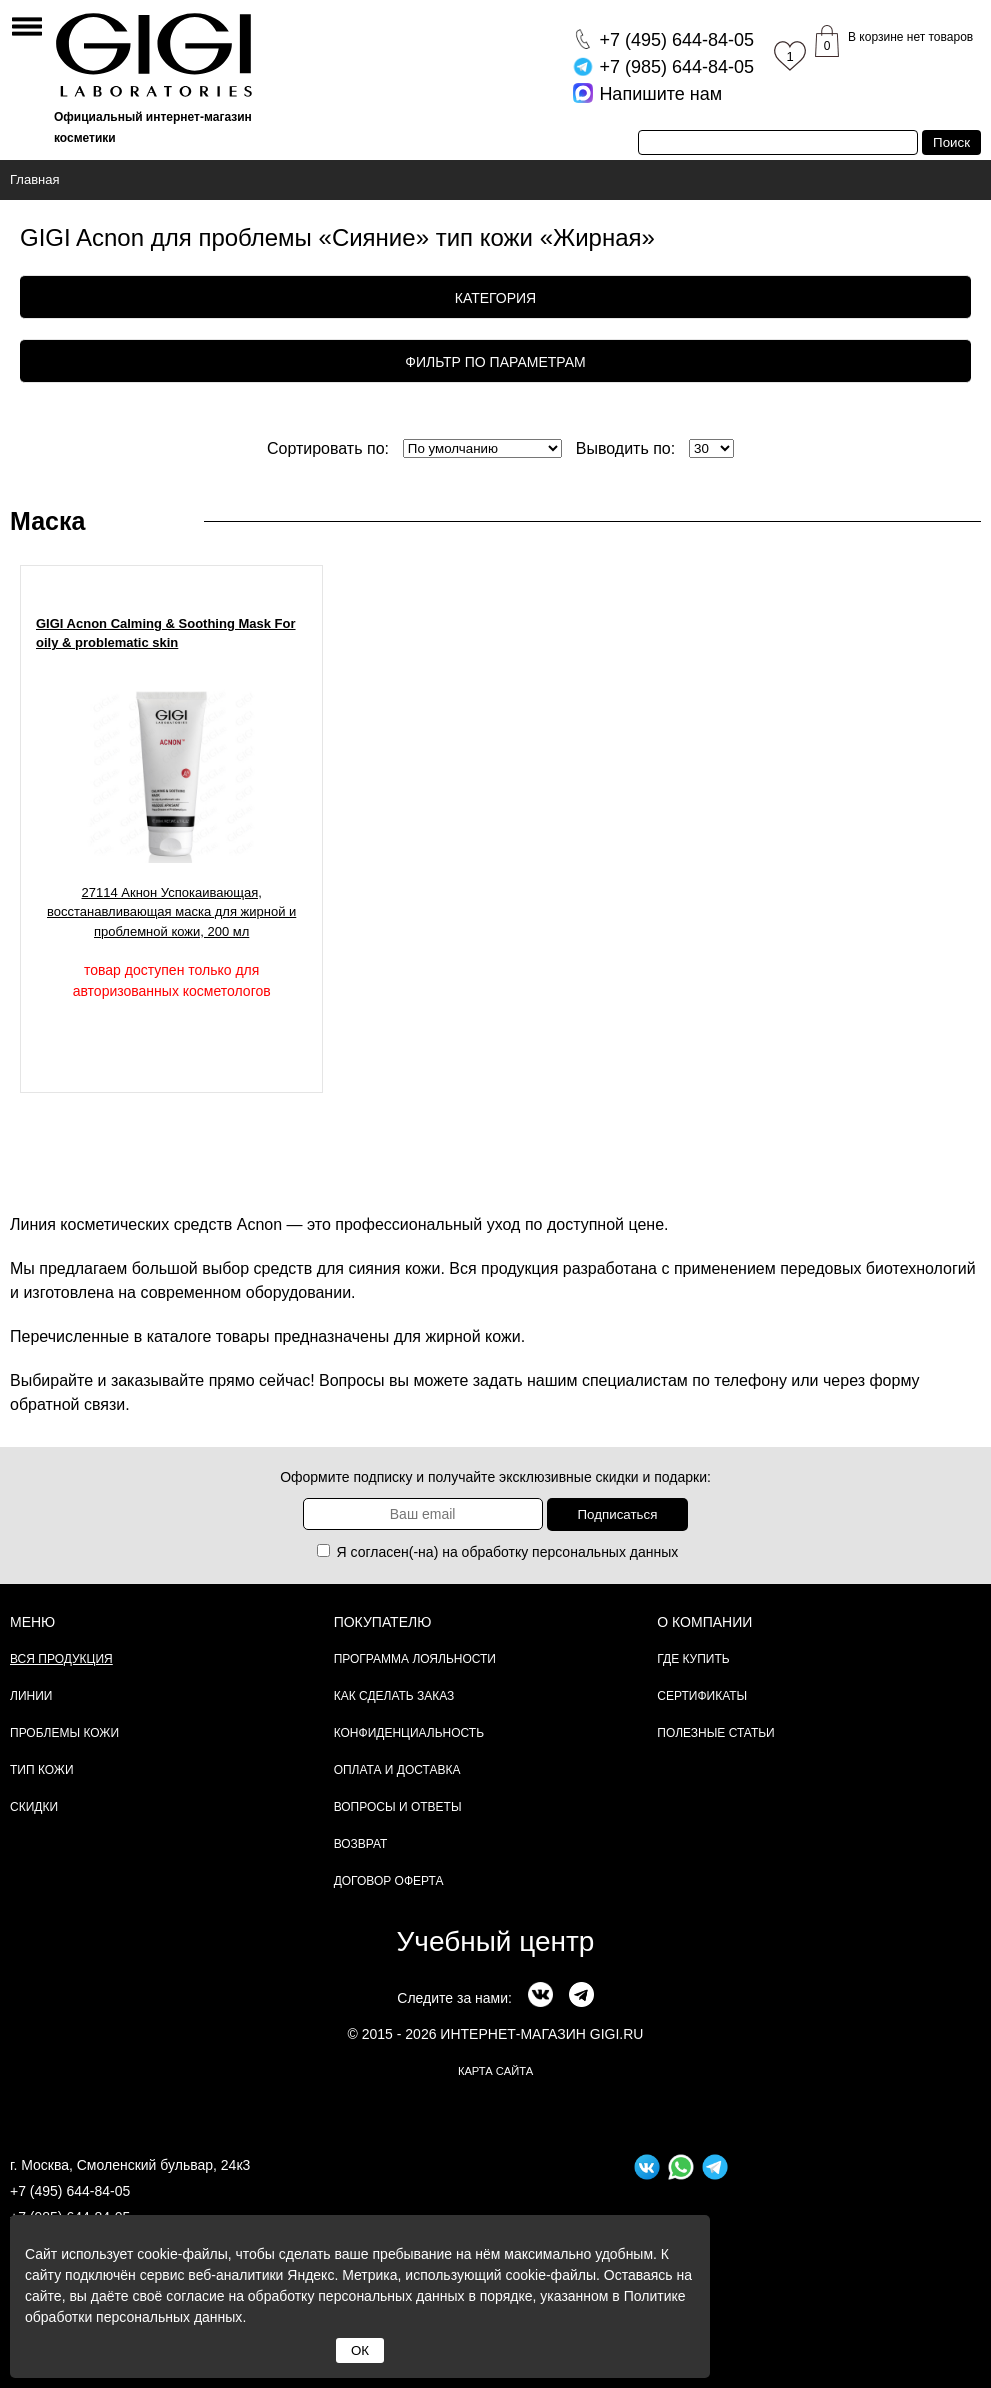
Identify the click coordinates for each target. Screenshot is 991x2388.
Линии (31, 1696)
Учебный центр (496, 1941)
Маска (47, 521)
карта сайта (495, 2071)
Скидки (34, 1807)
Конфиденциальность (409, 1733)
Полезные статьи (715, 1733)
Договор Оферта (389, 1881)
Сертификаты (702, 1696)
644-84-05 (676, 40)
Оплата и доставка (397, 1770)
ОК (360, 2350)
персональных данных (605, 1552)
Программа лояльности (415, 1659)
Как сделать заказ (394, 1696)
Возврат (361, 1844)
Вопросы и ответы (398, 1807)
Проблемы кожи (64, 1733)
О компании (704, 1622)
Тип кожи (42, 1770)
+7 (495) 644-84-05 (70, 2191)
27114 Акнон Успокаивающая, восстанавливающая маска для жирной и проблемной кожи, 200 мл (171, 912)
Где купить (693, 1659)
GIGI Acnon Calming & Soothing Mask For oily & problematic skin (166, 633)
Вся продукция (61, 1659)
